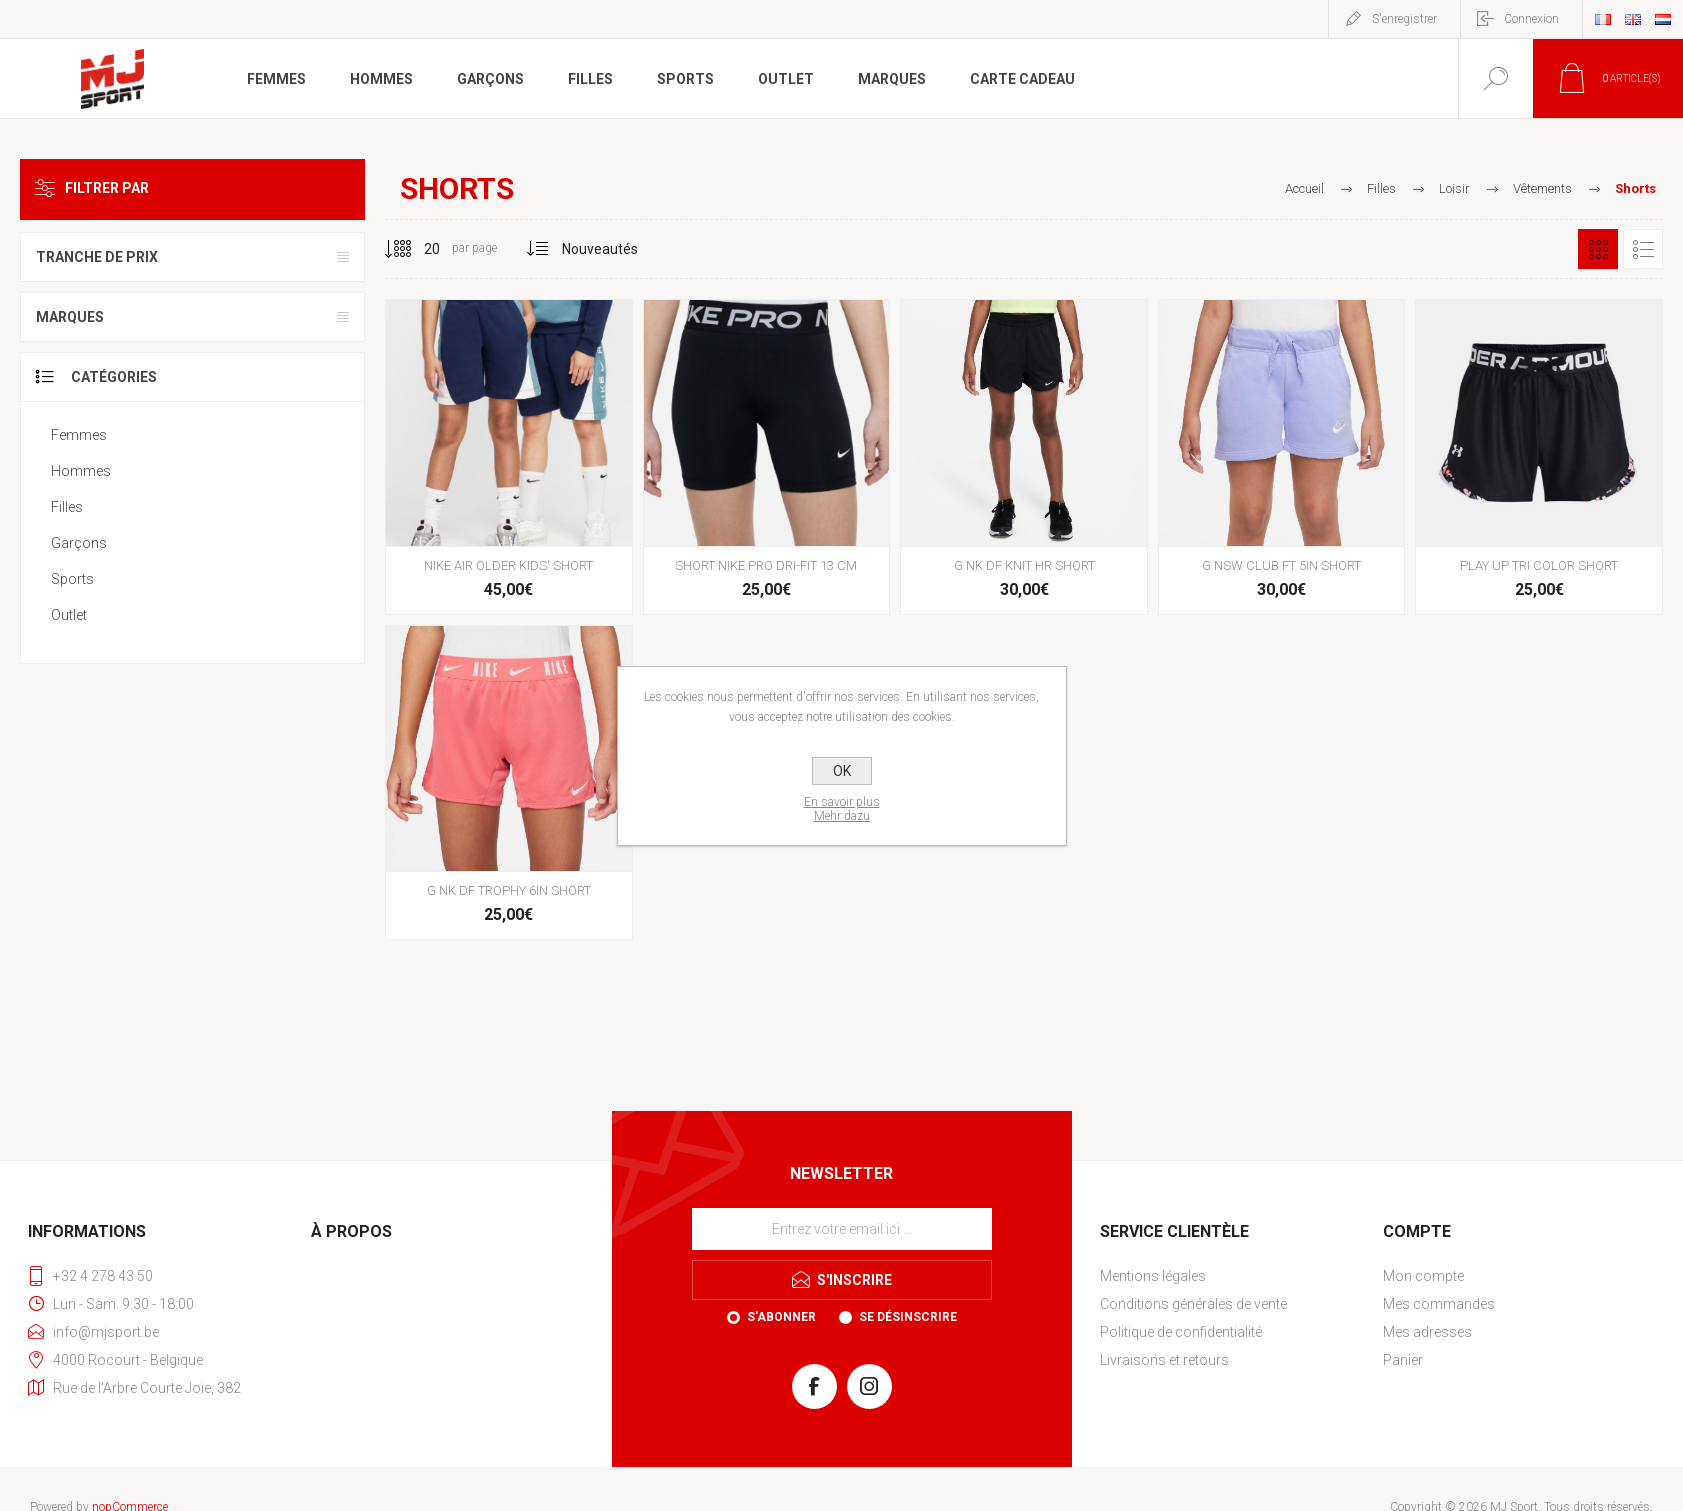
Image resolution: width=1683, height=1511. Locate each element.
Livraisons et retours (1164, 1360)
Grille (1598, 249)
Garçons (79, 543)
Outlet (69, 615)
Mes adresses (1427, 1332)
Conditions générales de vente (1193, 1304)
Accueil (1304, 188)
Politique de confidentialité (1181, 1332)
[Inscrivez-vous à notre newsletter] (842, 1229)
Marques (70, 317)
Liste (1643, 249)
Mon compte (1423, 1276)
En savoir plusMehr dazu (842, 809)
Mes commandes (1439, 1304)
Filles (67, 507)
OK (842, 771)
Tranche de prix (97, 257)
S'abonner (781, 1317)
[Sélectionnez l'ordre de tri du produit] (600, 249)
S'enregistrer (1404, 19)
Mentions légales (1153, 1276)
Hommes (81, 471)
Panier (1403, 1360)
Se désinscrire (908, 1317)
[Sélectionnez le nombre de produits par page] (417, 249)
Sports (72, 579)
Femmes (79, 435)
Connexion (1531, 19)
